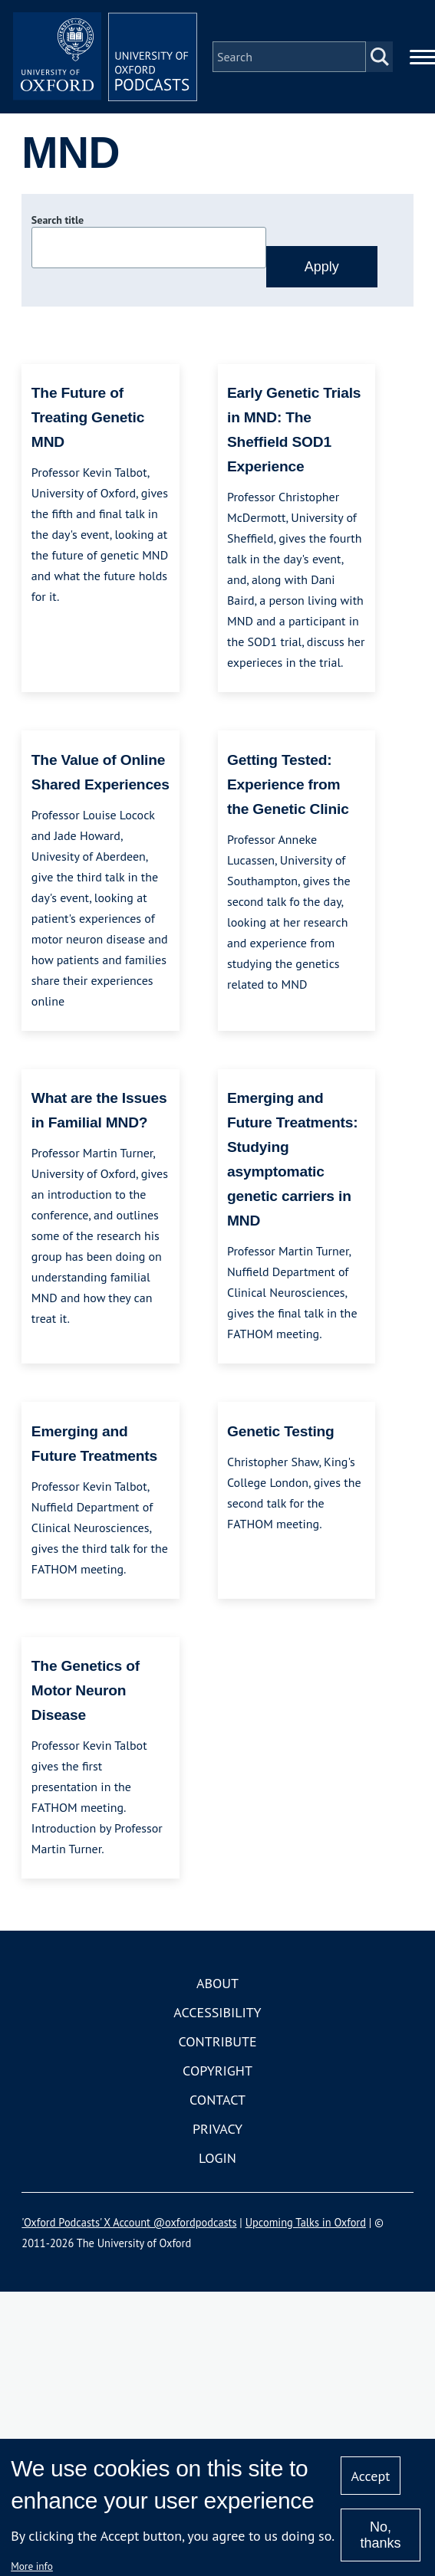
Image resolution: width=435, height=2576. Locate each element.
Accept (371, 2476)
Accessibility (217, 2012)
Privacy (217, 2129)
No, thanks (380, 2535)
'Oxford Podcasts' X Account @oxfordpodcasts (128, 2222)
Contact (217, 2099)
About (217, 1983)
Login (217, 2158)
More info (32, 2566)
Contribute (217, 2041)
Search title (57, 220)
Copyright (217, 2070)
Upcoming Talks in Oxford (306, 2222)
